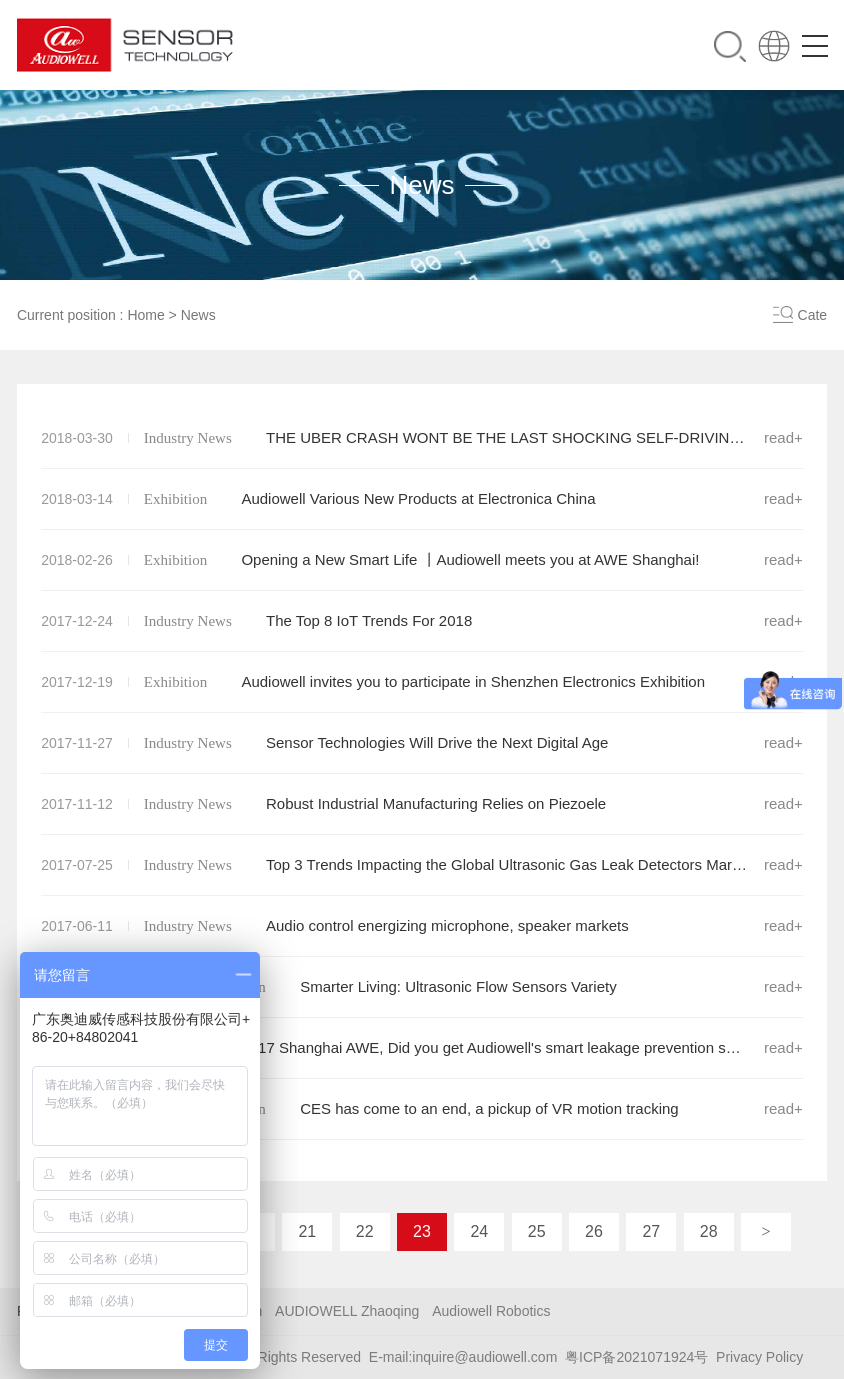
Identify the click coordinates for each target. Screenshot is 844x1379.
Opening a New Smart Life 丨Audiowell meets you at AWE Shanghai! (422, 560)
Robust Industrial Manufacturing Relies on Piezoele (422, 804)
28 (709, 1231)
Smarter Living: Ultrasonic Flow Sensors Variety (422, 987)
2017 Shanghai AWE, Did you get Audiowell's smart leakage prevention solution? (422, 1048)
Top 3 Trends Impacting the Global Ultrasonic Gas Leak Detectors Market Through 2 (422, 865)
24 (479, 1231)
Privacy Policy (759, 1357)
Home (145, 315)
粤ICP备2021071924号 (636, 1357)
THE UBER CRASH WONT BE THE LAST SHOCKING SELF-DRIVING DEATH (422, 438)
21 (307, 1231)
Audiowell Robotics (491, 1311)
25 (537, 1231)
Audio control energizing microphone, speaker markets (422, 926)
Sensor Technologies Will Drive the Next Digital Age (422, 743)
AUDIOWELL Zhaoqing (347, 1311)
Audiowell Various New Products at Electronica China (422, 499)
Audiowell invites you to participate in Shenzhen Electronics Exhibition (422, 682)
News (198, 315)
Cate (813, 315)
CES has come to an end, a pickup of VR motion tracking (422, 1109)
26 (594, 1231)
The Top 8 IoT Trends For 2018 (422, 621)
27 (651, 1231)
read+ (783, 437)
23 (422, 1231)
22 (365, 1231)
